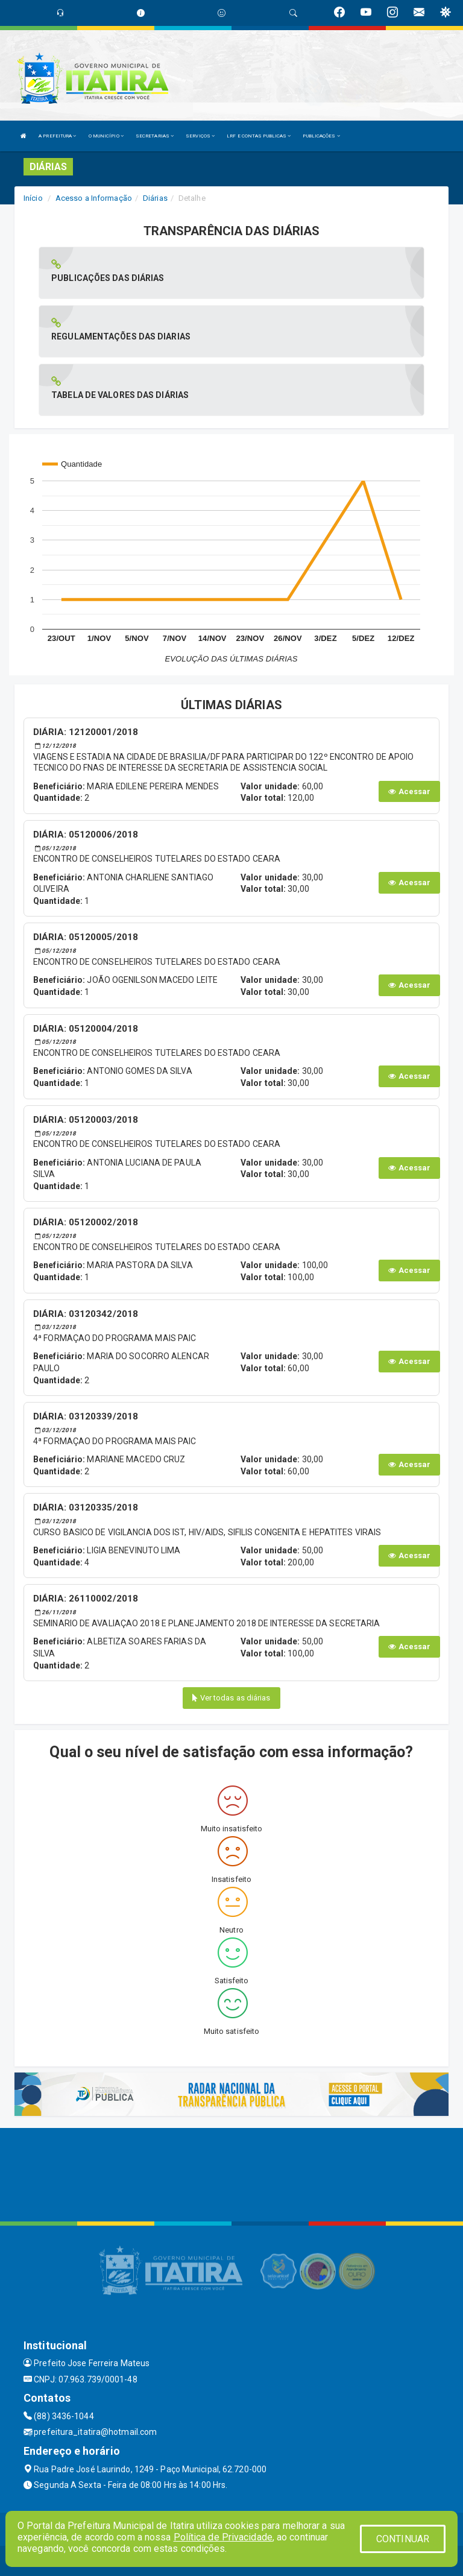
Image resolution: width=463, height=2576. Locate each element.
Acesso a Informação (93, 198)
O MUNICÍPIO (106, 136)
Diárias (155, 198)
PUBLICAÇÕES (321, 136)
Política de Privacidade (223, 2537)
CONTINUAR (402, 2539)
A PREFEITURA (57, 136)
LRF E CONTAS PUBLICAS (259, 136)
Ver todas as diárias (231, 1697)
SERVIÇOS (200, 136)
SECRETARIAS (155, 136)
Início (33, 198)
